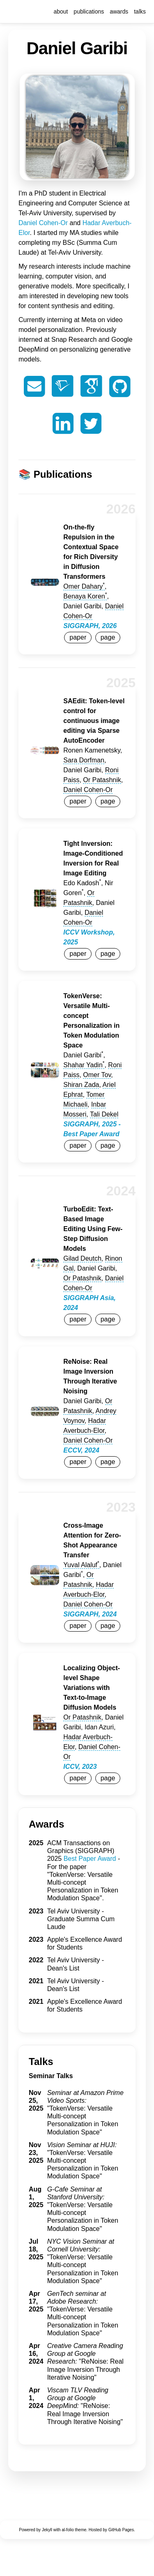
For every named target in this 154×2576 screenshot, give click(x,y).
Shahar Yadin (83, 1064)
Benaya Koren (85, 596)
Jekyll (47, 2530)
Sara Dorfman (83, 760)
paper (77, 637)
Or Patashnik (102, 779)
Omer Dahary (84, 586)
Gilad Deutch (82, 1258)
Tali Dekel (104, 1114)
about (60, 11)
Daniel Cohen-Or (43, 222)
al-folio (68, 2530)
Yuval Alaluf (81, 1564)
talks (140, 11)
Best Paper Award (90, 1858)
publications (89, 11)
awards (119, 11)
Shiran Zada (81, 1084)
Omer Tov (97, 1074)
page (108, 637)
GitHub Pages (121, 2530)
